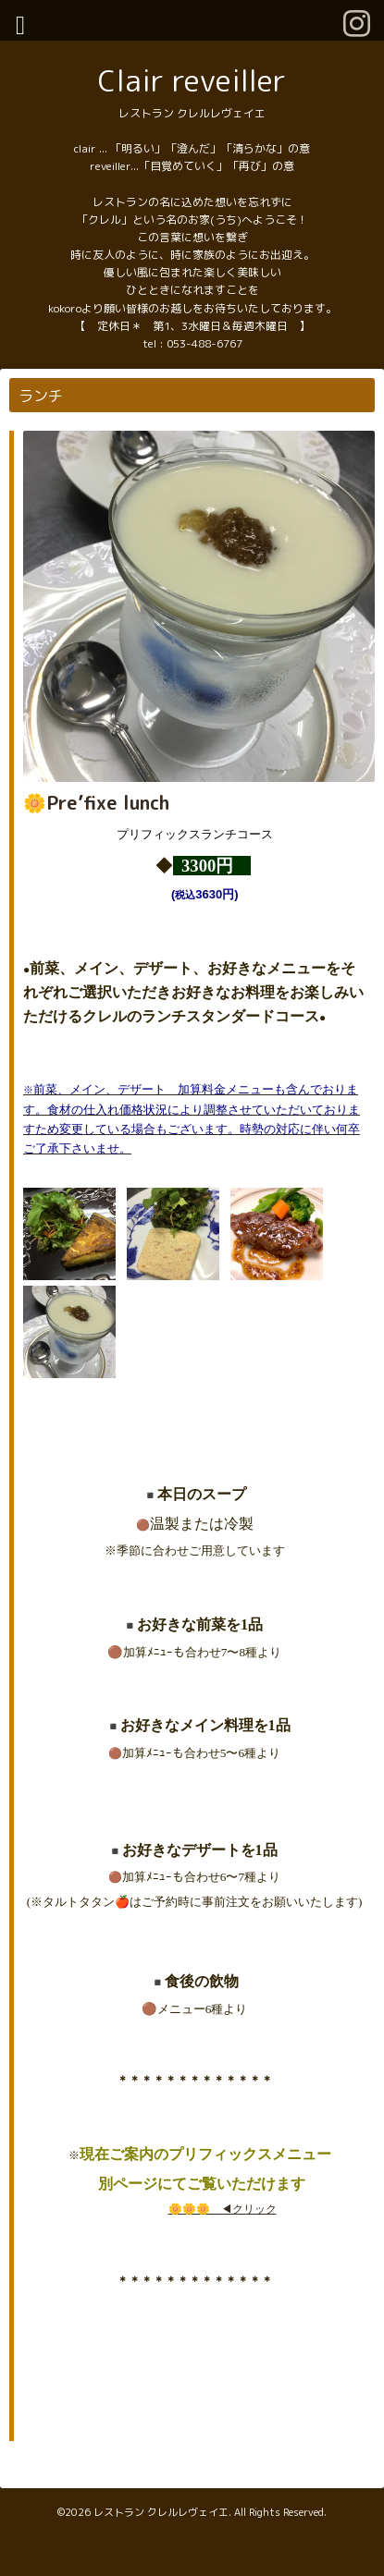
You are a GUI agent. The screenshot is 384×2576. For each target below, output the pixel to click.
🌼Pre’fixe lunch (96, 802)
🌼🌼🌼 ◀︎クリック (222, 2209)
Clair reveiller (192, 80)
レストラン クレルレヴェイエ (161, 2512)
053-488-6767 (204, 343)
